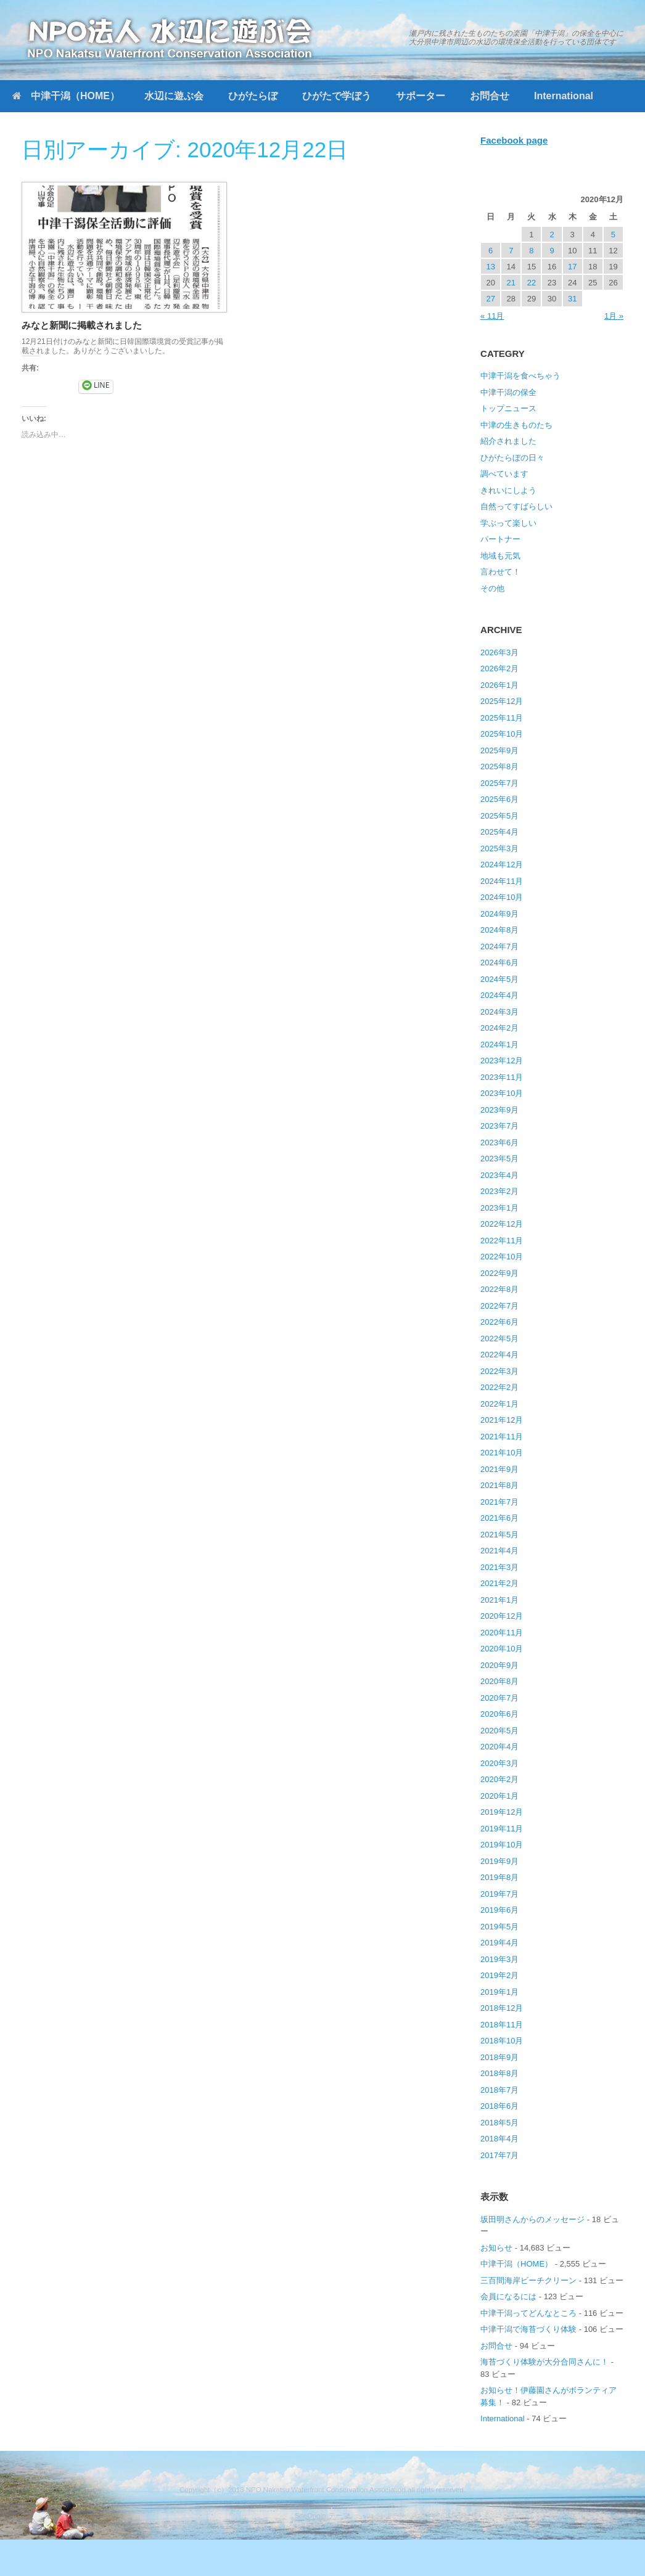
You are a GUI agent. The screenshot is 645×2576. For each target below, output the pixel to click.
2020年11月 (501, 1632)
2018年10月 (501, 2040)
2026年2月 (499, 668)
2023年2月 (499, 1191)
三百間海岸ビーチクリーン (528, 2280)
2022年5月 (499, 1338)
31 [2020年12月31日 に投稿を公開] (572, 298)
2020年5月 (499, 1730)
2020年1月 (499, 1796)
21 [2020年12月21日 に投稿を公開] (511, 282)
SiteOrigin (310, 2515)
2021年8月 (499, 1485)
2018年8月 (499, 2073)
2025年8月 (499, 766)
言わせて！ (500, 571)
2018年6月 (499, 2106)
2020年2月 (499, 1779)
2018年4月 (499, 2138)
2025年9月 (499, 750)
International (563, 96)
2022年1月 (499, 1404)
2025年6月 (499, 799)
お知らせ (496, 2247)
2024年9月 (499, 913)
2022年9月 (499, 1273)
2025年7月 (499, 783)
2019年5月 (499, 1926)
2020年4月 (499, 1746)
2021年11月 (501, 1436)
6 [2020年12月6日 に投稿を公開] (490, 250)
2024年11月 (501, 881)
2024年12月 (501, 864)
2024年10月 (501, 897)
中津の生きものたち (516, 425)
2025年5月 (499, 815)
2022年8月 (499, 1289)
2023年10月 (501, 1093)
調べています (504, 473)
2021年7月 (499, 1502)
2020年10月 (501, 1648)
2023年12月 (501, 1060)
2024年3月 (499, 1011)
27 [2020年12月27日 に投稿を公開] (490, 298)
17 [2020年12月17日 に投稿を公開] (572, 266)
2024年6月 (499, 962)
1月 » (613, 316)
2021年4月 (499, 1550)
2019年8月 (499, 1877)
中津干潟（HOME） (66, 96)
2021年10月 (501, 1452)
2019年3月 (499, 1959)
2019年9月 (499, 1861)
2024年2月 (499, 1027)
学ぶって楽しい (508, 523)
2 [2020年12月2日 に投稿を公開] (551, 234)
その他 (492, 588)
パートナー (500, 539)
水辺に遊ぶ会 (173, 96)
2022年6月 (499, 1322)
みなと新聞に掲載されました (82, 325)
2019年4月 (499, 1942)
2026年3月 (499, 652)
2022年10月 (501, 1256)
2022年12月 (501, 1224)
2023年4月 (499, 1175)
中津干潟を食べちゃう (520, 375)
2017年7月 (499, 2155)
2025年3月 (499, 848)
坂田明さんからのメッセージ (532, 2219)
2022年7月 (499, 1305)
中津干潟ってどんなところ (528, 2313)
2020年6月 (499, 1714)
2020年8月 (499, 1681)
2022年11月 (501, 1240)
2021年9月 (499, 1469)
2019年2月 (499, 1975)
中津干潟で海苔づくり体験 (528, 2329)
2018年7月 (499, 2090)
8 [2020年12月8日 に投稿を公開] (531, 250)
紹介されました (508, 441)
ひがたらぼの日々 (512, 457)
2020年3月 (499, 1763)
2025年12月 (501, 701)
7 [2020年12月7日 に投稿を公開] (511, 250)
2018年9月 (499, 2057)
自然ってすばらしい (516, 506)
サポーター (420, 96)
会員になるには (508, 2296)
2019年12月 (501, 1812)
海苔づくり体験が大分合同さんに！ (544, 2361)
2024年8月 (499, 929)
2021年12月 (501, 1420)
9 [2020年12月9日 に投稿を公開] (551, 250)
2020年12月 (501, 1616)
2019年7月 (499, 1894)
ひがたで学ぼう (336, 96)
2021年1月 (499, 1600)
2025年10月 (501, 733)
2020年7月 (499, 1698)
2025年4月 (499, 831)
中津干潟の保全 (508, 392)
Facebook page (514, 140)
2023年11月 (501, 1077)
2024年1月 (499, 1044)
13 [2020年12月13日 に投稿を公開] (490, 266)
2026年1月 (499, 685)
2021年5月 (499, 1534)
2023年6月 (499, 1142)
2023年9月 (499, 1109)
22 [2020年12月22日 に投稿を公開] (531, 282)
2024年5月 (499, 979)
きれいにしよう (508, 490)
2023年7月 (499, 1126)
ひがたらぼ (252, 96)
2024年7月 (499, 946)
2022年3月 (499, 1371)
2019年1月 (499, 1992)
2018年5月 (499, 2122)
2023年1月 (499, 1207)
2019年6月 (499, 1910)
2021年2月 (499, 1583)
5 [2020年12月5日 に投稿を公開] (613, 234)
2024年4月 (499, 995)
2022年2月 (499, 1387)
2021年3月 (499, 1567)
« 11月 (492, 316)
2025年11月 (501, 717)
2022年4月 (499, 1354)
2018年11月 (501, 2024)
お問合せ (489, 96)
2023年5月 (499, 1158)
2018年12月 (501, 2008)
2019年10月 (501, 1844)
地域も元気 (500, 555)
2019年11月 (501, 1828)
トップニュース (508, 408)
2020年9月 (499, 1665)
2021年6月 (499, 1518)
